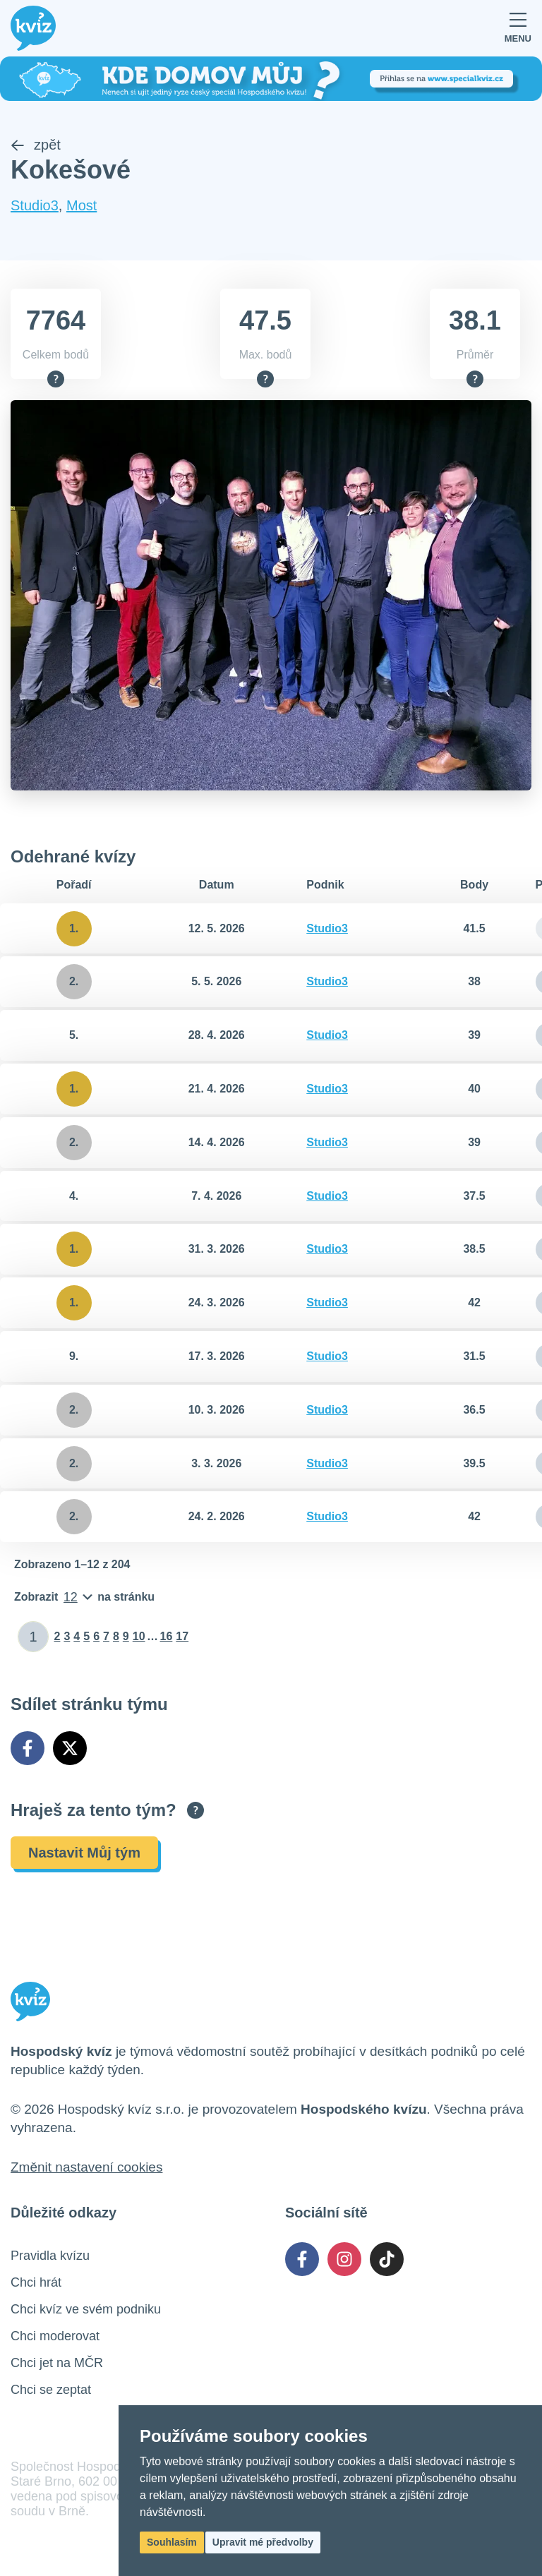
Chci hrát (36, 2283)
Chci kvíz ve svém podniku (86, 2310)
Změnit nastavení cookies (86, 2167)
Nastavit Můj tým (84, 1853)
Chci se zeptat (51, 2390)
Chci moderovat (55, 2337)
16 (166, 1637)
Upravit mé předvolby (262, 2542)
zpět (36, 144)
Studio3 (35, 205)
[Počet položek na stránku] (84, 1598)
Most (81, 205)
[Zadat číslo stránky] (33, 1637)
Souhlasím (172, 2542)
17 (182, 1637)
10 (139, 1637)
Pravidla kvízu (50, 2256)
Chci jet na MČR (57, 2364)
